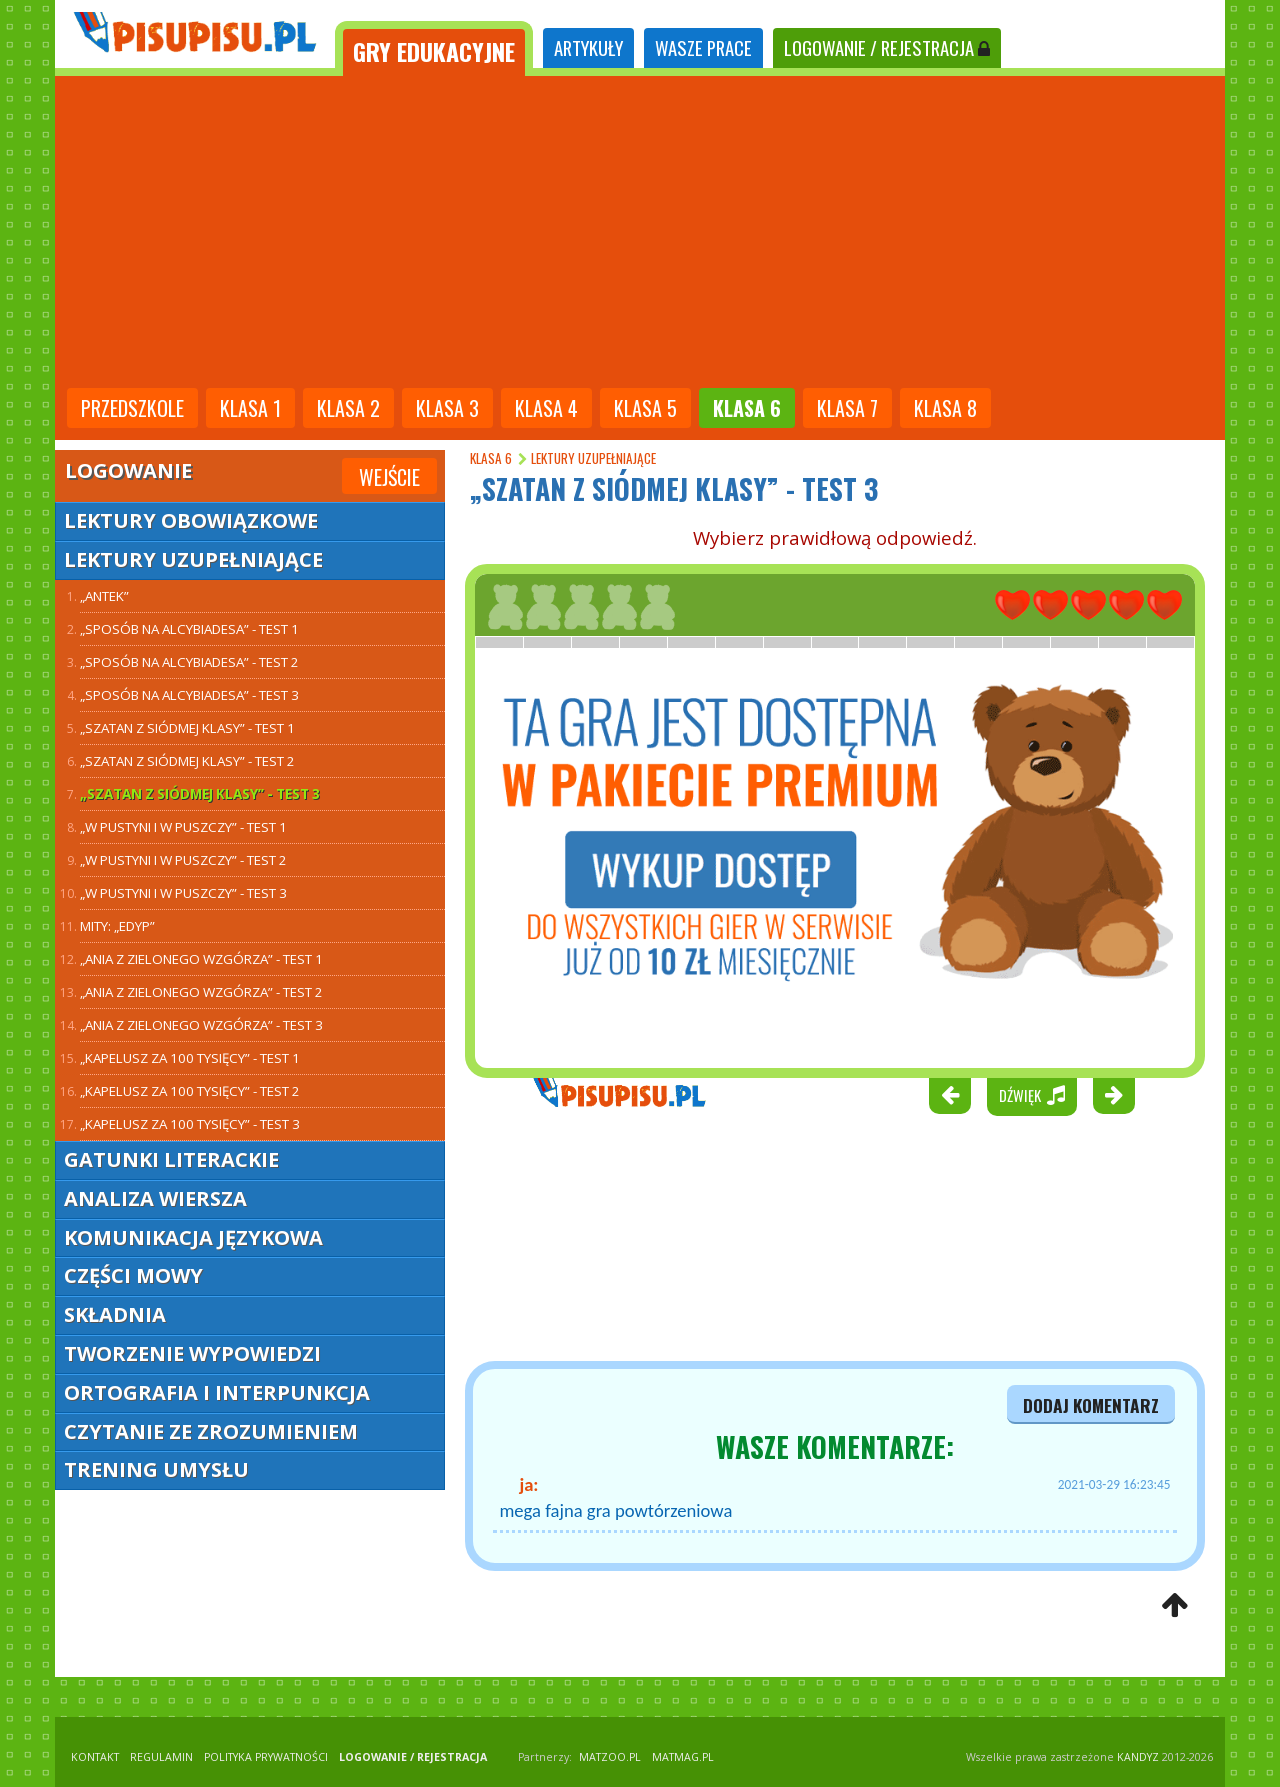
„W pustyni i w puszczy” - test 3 (183, 893)
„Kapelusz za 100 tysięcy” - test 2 (190, 1091)
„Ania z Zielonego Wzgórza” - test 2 (201, 992)
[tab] (434, 48)
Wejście (389, 477)
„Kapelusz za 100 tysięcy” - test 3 (190, 1124)
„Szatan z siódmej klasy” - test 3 (200, 794)
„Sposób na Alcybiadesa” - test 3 (189, 695)
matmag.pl (683, 1757)
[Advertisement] (640, 234)
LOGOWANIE (887, 47)
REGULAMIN (161, 1757)
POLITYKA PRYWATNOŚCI (266, 1757)
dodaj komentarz (1091, 1405)
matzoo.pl (610, 1757)
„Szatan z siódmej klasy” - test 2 (187, 761)
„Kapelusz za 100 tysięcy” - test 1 (190, 1058)
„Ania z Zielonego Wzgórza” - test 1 (201, 959)
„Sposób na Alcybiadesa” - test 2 (189, 662)
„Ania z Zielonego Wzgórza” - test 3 (201, 1025)
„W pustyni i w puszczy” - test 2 (183, 860)
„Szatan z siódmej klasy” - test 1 (187, 728)
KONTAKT (95, 1757)
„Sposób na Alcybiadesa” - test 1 (189, 629)
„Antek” (104, 596)
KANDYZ (1138, 1757)
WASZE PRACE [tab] (703, 47)
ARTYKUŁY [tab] (588, 47)
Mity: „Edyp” (117, 926)
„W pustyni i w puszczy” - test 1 (183, 827)
